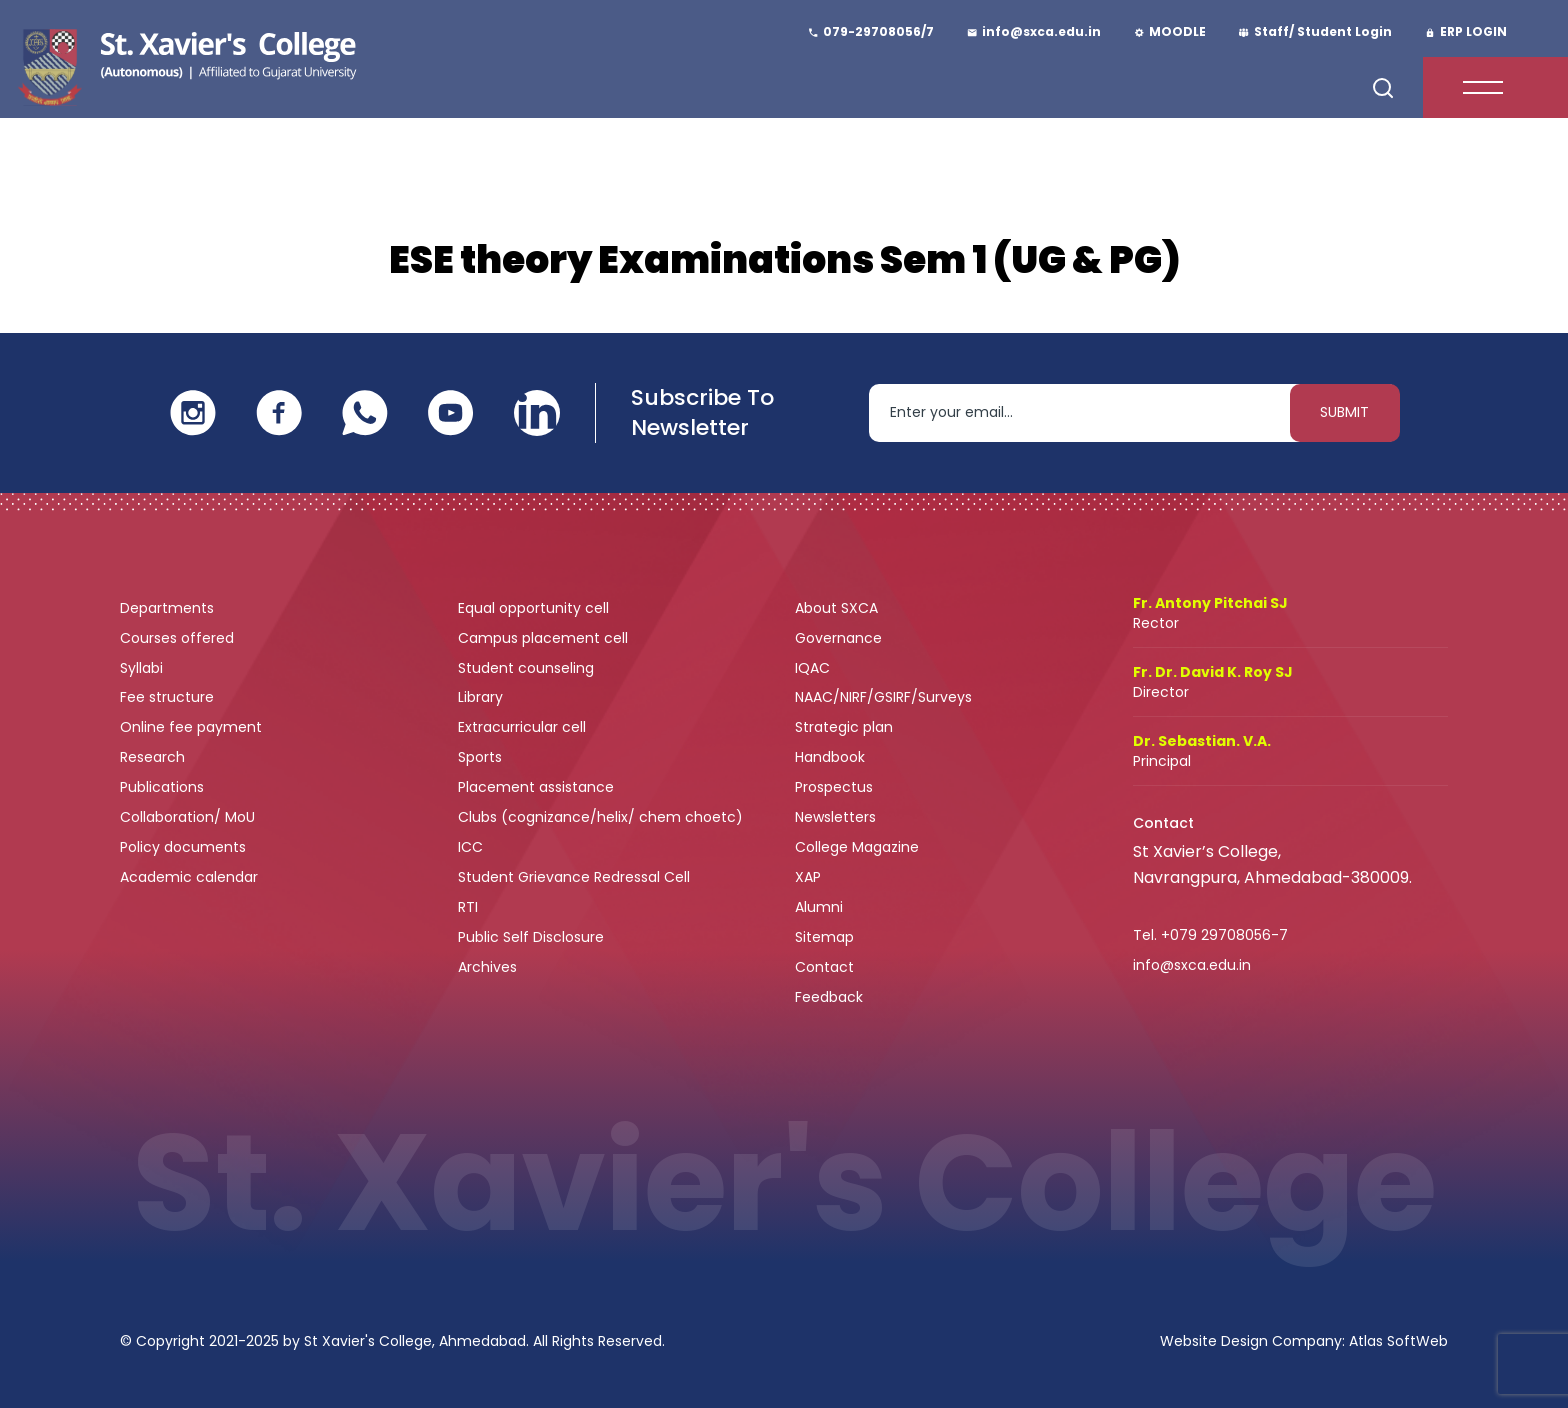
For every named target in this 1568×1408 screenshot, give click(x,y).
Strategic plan (846, 727)
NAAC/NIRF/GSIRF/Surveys (883, 697)
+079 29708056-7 (1224, 935)
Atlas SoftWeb (1398, 1341)
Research (152, 757)
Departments (169, 608)
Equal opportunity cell (535, 608)
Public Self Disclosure (531, 937)
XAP (808, 877)
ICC (470, 847)
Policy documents (185, 847)
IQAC (814, 668)
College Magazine (859, 847)
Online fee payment (193, 727)
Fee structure (169, 697)
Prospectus (834, 787)
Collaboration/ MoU (189, 817)
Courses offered (179, 638)
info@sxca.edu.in (1192, 965)
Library (482, 697)
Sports (480, 757)
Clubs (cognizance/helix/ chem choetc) (602, 817)
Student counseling (528, 668)
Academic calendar (191, 877)
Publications (164, 787)
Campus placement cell (545, 638)
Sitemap (824, 937)
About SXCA (836, 608)
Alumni (819, 907)
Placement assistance (538, 787)
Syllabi (143, 668)
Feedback (831, 997)
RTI (468, 907)
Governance (840, 638)
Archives (487, 967)
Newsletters (835, 817)
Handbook (830, 757)
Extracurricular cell (524, 727)
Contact (824, 967)
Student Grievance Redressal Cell (574, 877)
